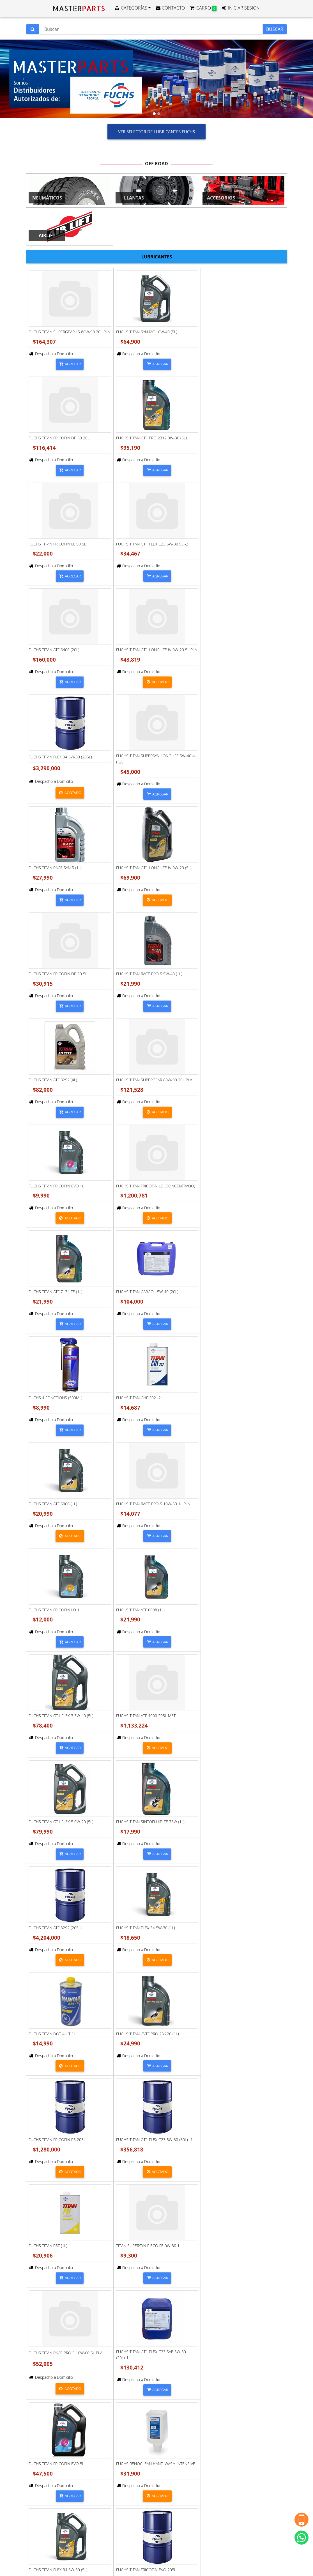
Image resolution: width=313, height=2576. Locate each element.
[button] (23, 79)
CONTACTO (170, 8)
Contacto (43, 2456)
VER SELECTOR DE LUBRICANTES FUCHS (156, 131)
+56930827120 (50, 2434)
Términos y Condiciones (55, 2506)
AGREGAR (70, 363)
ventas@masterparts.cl (57, 2445)
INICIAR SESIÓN (240, 8)
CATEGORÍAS (130, 8)
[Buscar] (151, 29)
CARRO (203, 8)
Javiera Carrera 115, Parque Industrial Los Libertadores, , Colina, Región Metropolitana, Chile (66, 2488)
